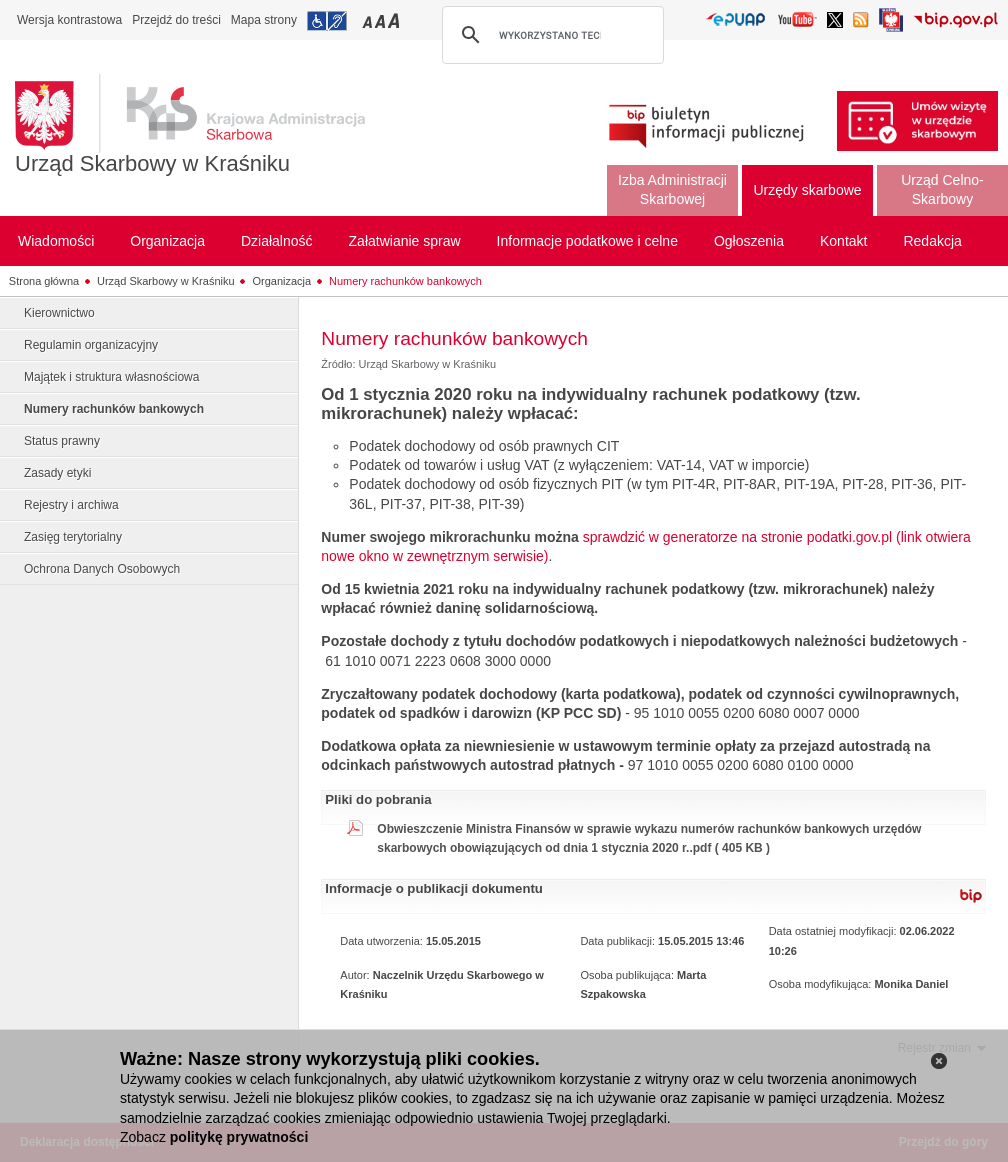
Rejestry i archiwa (71, 505)
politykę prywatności (239, 1137)
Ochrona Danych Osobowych (102, 569)
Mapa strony (264, 20)
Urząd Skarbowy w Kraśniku (152, 163)
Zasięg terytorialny (73, 537)
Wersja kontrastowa (69, 20)
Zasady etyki (57, 473)
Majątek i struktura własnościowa (111, 377)
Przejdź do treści (176, 20)
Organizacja (281, 281)
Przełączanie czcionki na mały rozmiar (369, 20)
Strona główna (44, 281)
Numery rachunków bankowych (405, 281)
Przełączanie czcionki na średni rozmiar (382, 20)
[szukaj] (550, 35)
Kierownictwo (59, 313)
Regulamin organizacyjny (91, 345)
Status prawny (62, 441)
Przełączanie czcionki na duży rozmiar (395, 20)
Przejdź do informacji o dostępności (327, 21)
